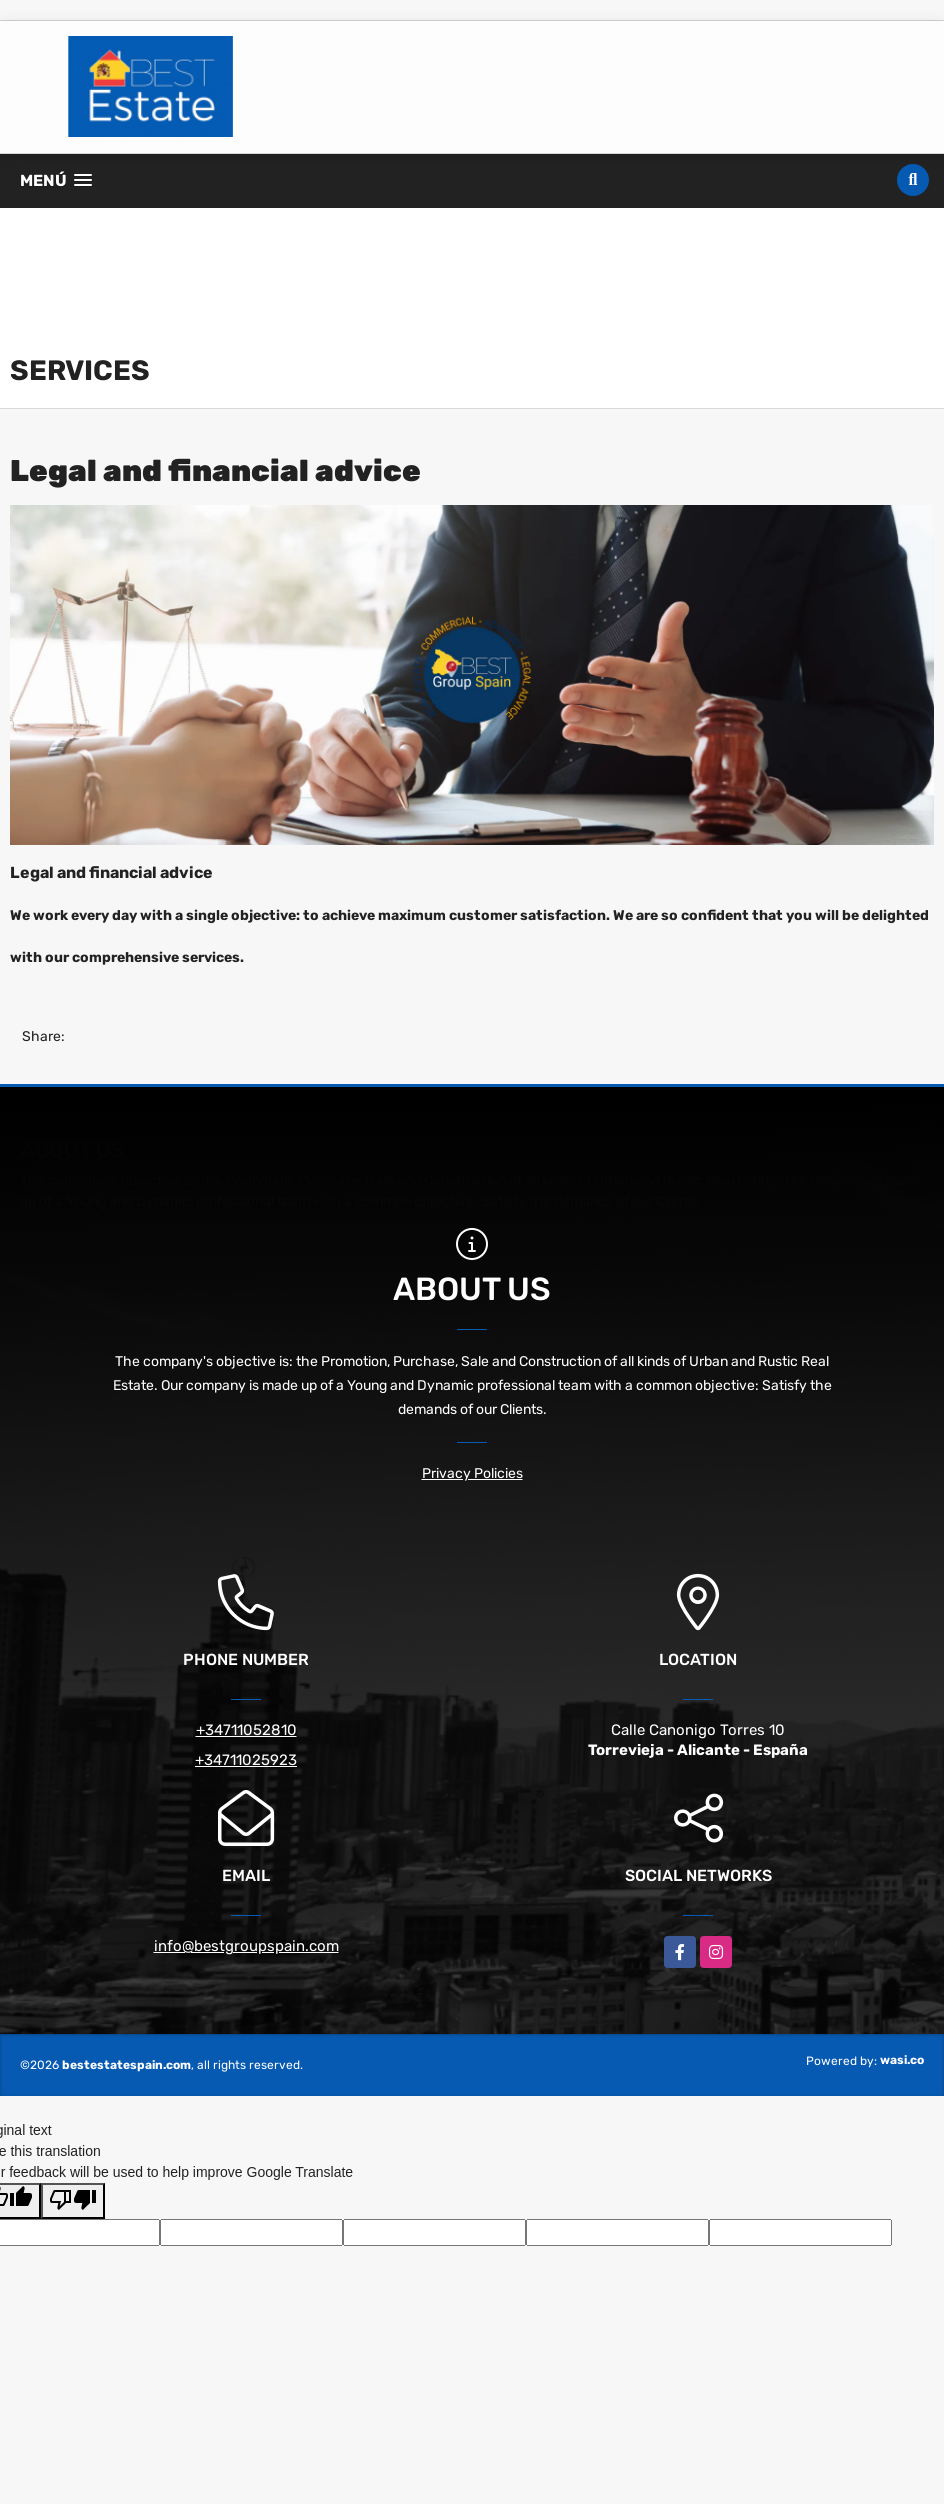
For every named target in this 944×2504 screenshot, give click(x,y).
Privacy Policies (472, 1473)
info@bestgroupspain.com (246, 1946)
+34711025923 (246, 1760)
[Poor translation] (73, 2201)
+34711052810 (246, 1730)
